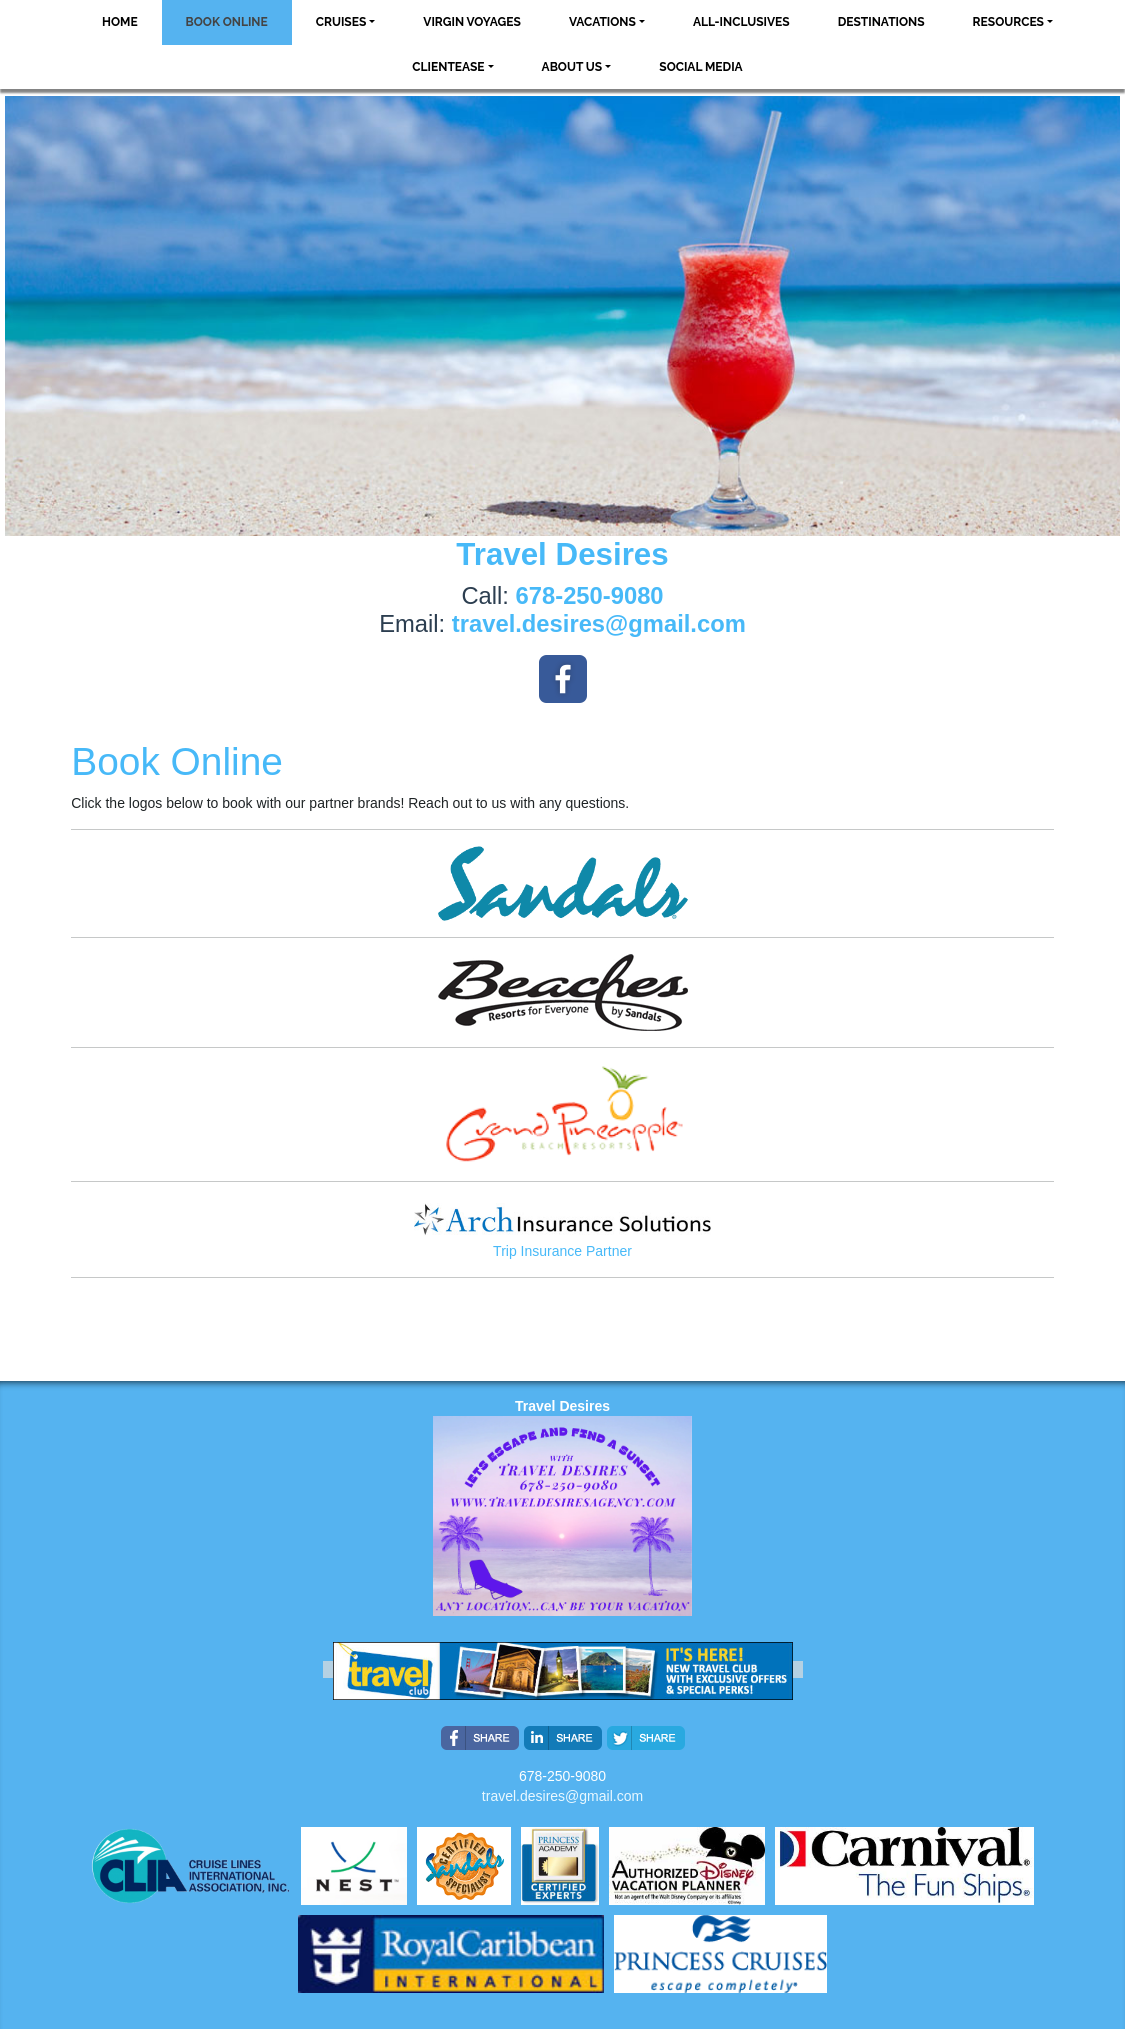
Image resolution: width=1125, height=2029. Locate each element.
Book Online (227, 22)
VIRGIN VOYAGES (472, 22)
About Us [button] (572, 67)
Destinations (881, 22)
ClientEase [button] (448, 67)
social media (700, 67)
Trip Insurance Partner (562, 1251)
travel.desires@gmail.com (562, 1796)
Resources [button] (1008, 22)
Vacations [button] (602, 22)
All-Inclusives (741, 22)
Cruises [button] (341, 22)
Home (120, 22)
